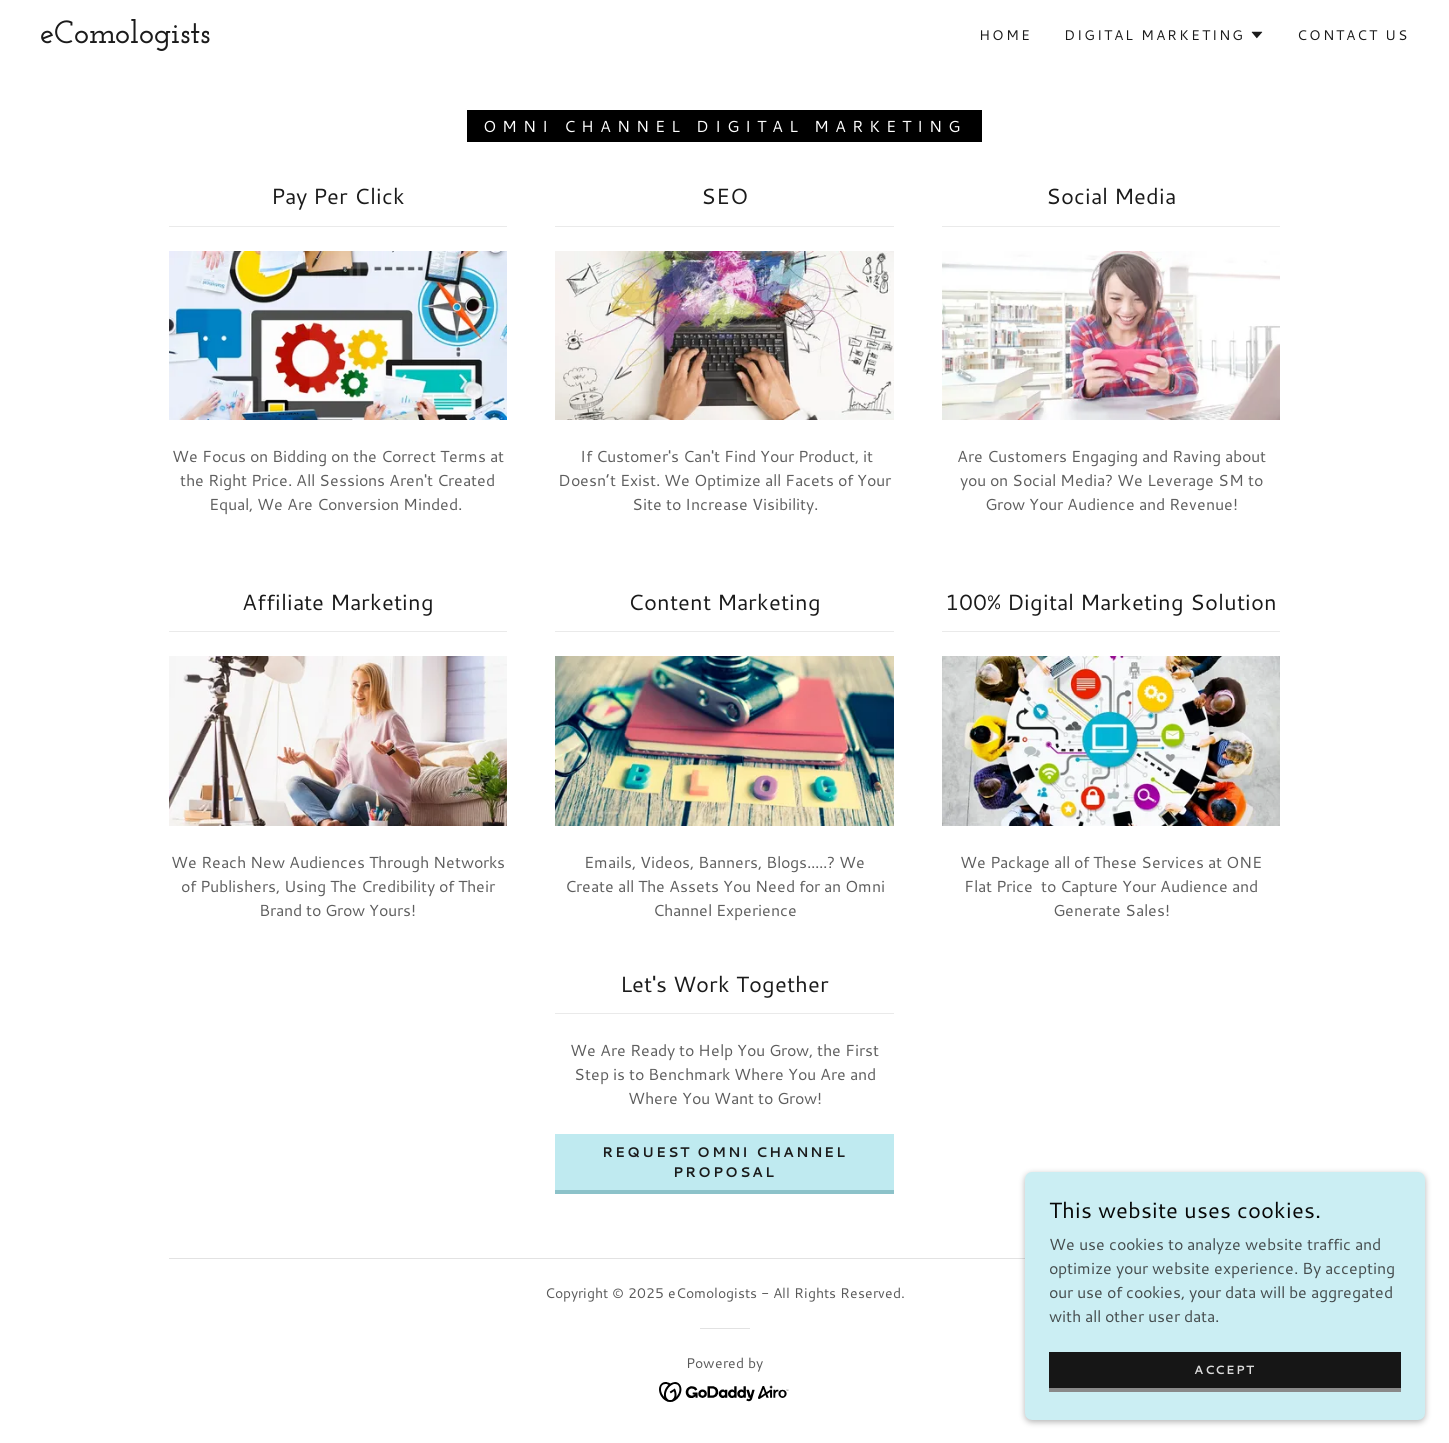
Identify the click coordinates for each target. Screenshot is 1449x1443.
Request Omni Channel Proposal (724, 1162)
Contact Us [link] (1353, 35)
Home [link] (1005, 35)
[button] (1164, 35)
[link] (125, 36)
